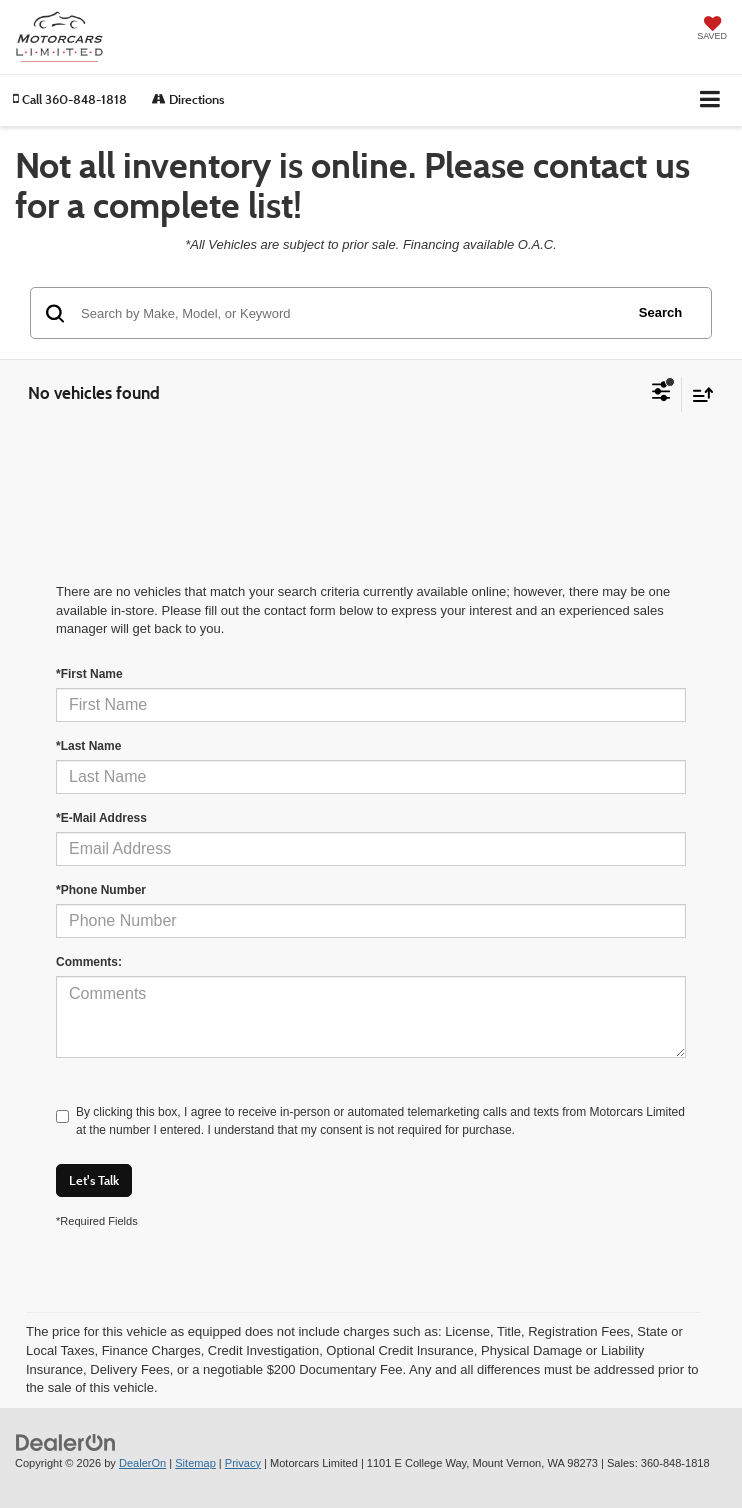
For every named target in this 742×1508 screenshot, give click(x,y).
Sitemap (195, 1463)
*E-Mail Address (101, 818)
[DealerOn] (66, 1441)
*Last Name (88, 746)
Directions (188, 99)
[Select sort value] (698, 394)
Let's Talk (94, 1180)
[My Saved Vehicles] (712, 30)
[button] (70, 99)
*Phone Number (101, 890)
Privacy (243, 1463)
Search (660, 312)
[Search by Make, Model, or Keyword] (349, 313)
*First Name (89, 674)
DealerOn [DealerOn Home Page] (142, 1463)
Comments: (89, 962)
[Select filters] (661, 394)
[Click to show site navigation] (710, 100)
